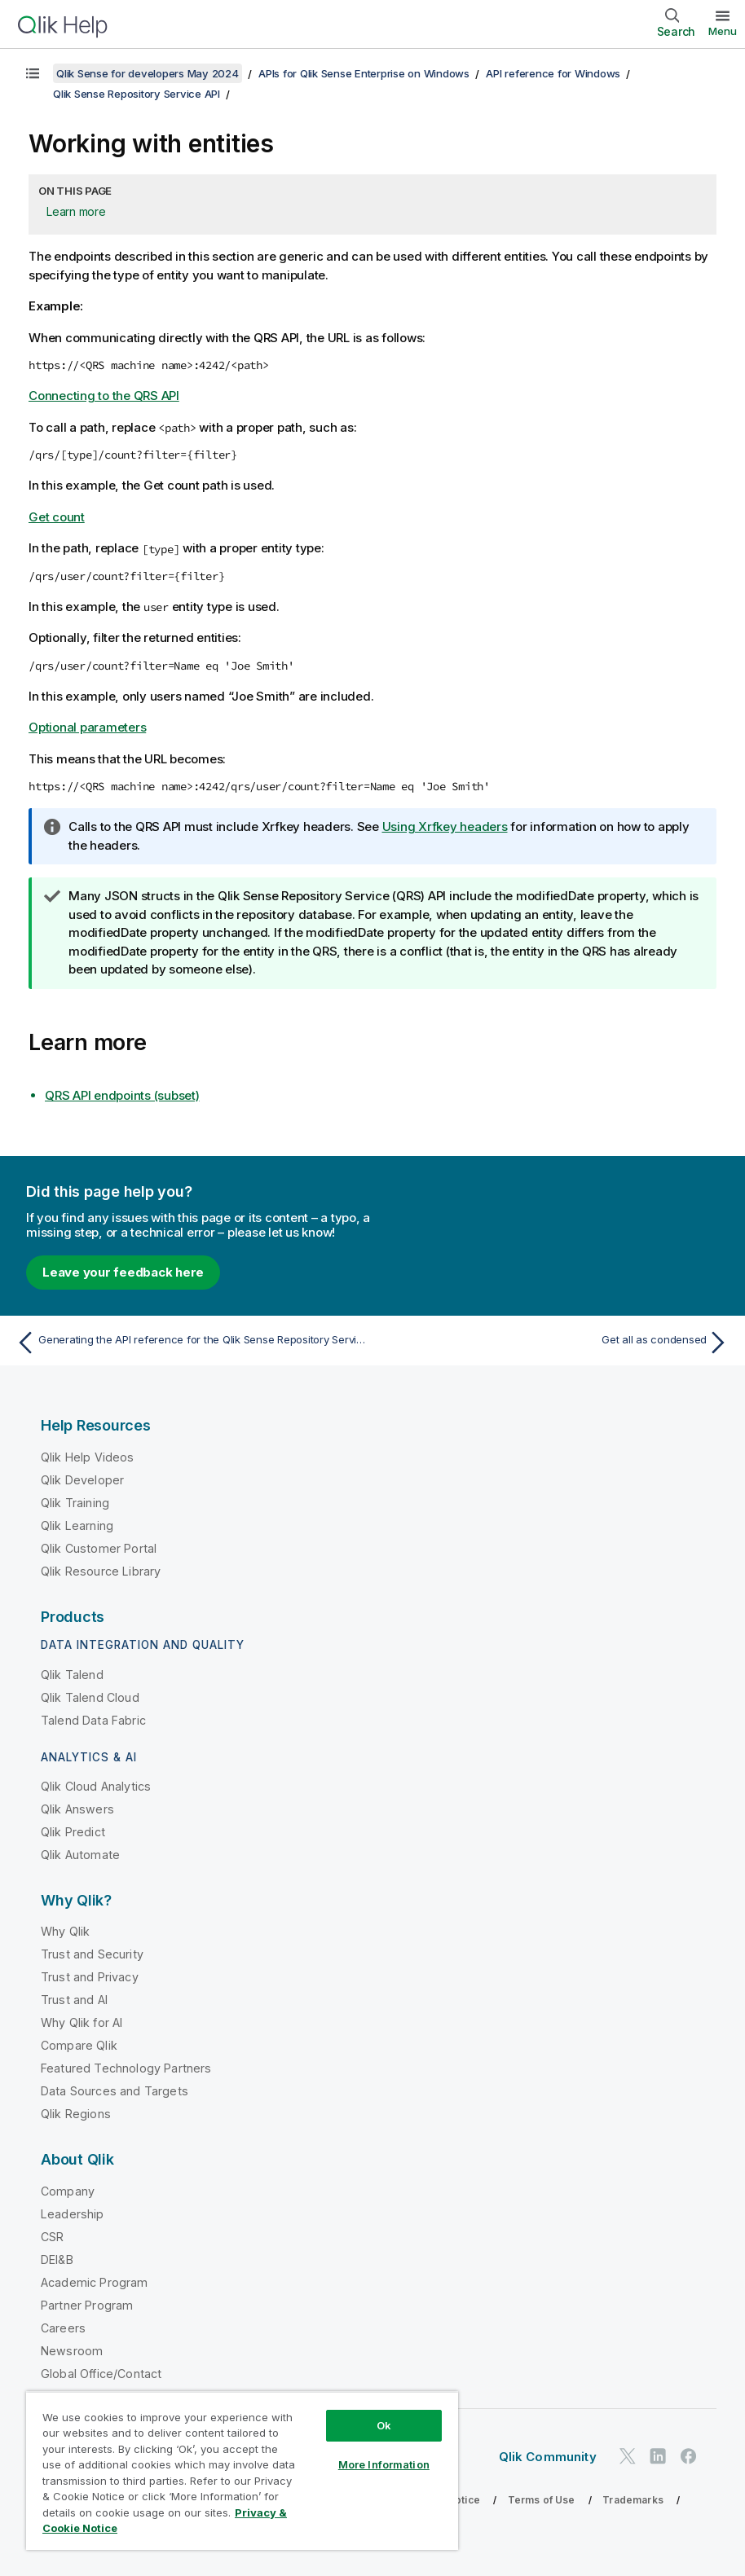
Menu (722, 30)
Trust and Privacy (90, 1977)
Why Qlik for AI (81, 2022)
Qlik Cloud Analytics (96, 1786)
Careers (63, 2328)
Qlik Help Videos (87, 1457)
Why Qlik (65, 1931)
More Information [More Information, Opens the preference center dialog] (384, 2464)
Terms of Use (541, 2500)
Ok (384, 2425)
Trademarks (632, 2500)
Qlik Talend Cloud (90, 1697)
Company (68, 2191)
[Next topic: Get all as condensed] (556, 1342)
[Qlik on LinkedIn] (658, 2456)
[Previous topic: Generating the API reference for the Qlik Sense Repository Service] (188, 1342)
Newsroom (72, 2351)
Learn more (76, 211)
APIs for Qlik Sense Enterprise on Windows (363, 73)
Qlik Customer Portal (98, 1548)
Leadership (72, 2214)
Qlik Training (75, 1503)
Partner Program (87, 2305)
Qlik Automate (80, 1855)
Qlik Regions (76, 2114)
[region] (242, 2470)
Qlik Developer (82, 1480)
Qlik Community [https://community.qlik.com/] (548, 2456)
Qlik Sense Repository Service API (136, 93)
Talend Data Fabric (93, 1720)
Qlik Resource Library (101, 1571)
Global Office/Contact (101, 2373)
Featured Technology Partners (126, 2068)
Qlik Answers (77, 1809)
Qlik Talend (72, 1674)
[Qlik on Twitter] (627, 2456)
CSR (52, 2237)
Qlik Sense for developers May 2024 (147, 73)
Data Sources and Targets (114, 2091)
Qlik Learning (77, 1525)
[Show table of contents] (32, 73)
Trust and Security (92, 1954)
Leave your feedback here (123, 1272)
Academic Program (94, 2282)
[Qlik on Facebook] (689, 2456)
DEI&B (57, 2259)
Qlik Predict (73, 1832)
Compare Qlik (79, 2045)
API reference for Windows (553, 73)
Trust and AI (74, 2000)
